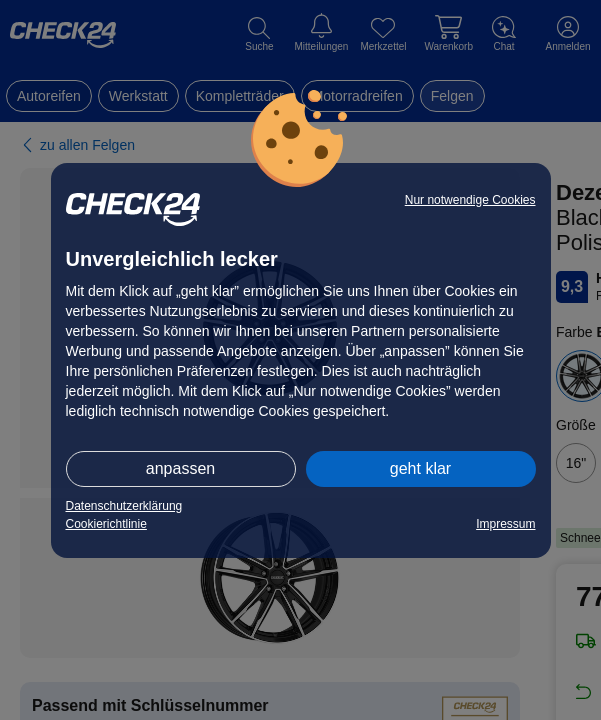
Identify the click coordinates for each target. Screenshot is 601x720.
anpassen (180, 468)
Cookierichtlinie (106, 524)
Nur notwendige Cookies (470, 200)
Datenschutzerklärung (124, 506)
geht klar (420, 468)
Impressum (505, 524)
